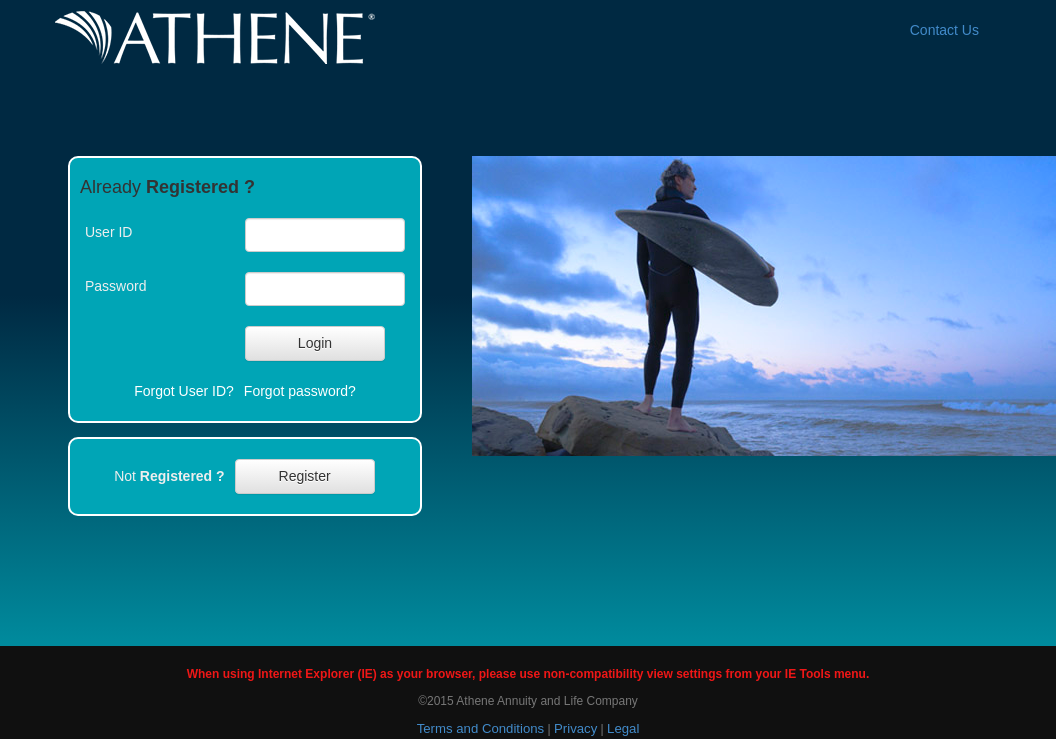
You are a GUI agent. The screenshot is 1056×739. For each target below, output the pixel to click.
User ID (108, 232)
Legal (623, 728)
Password (115, 286)
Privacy (575, 728)
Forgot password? (300, 391)
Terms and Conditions (481, 728)
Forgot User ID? (184, 391)
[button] (315, 343)
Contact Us (944, 30)
